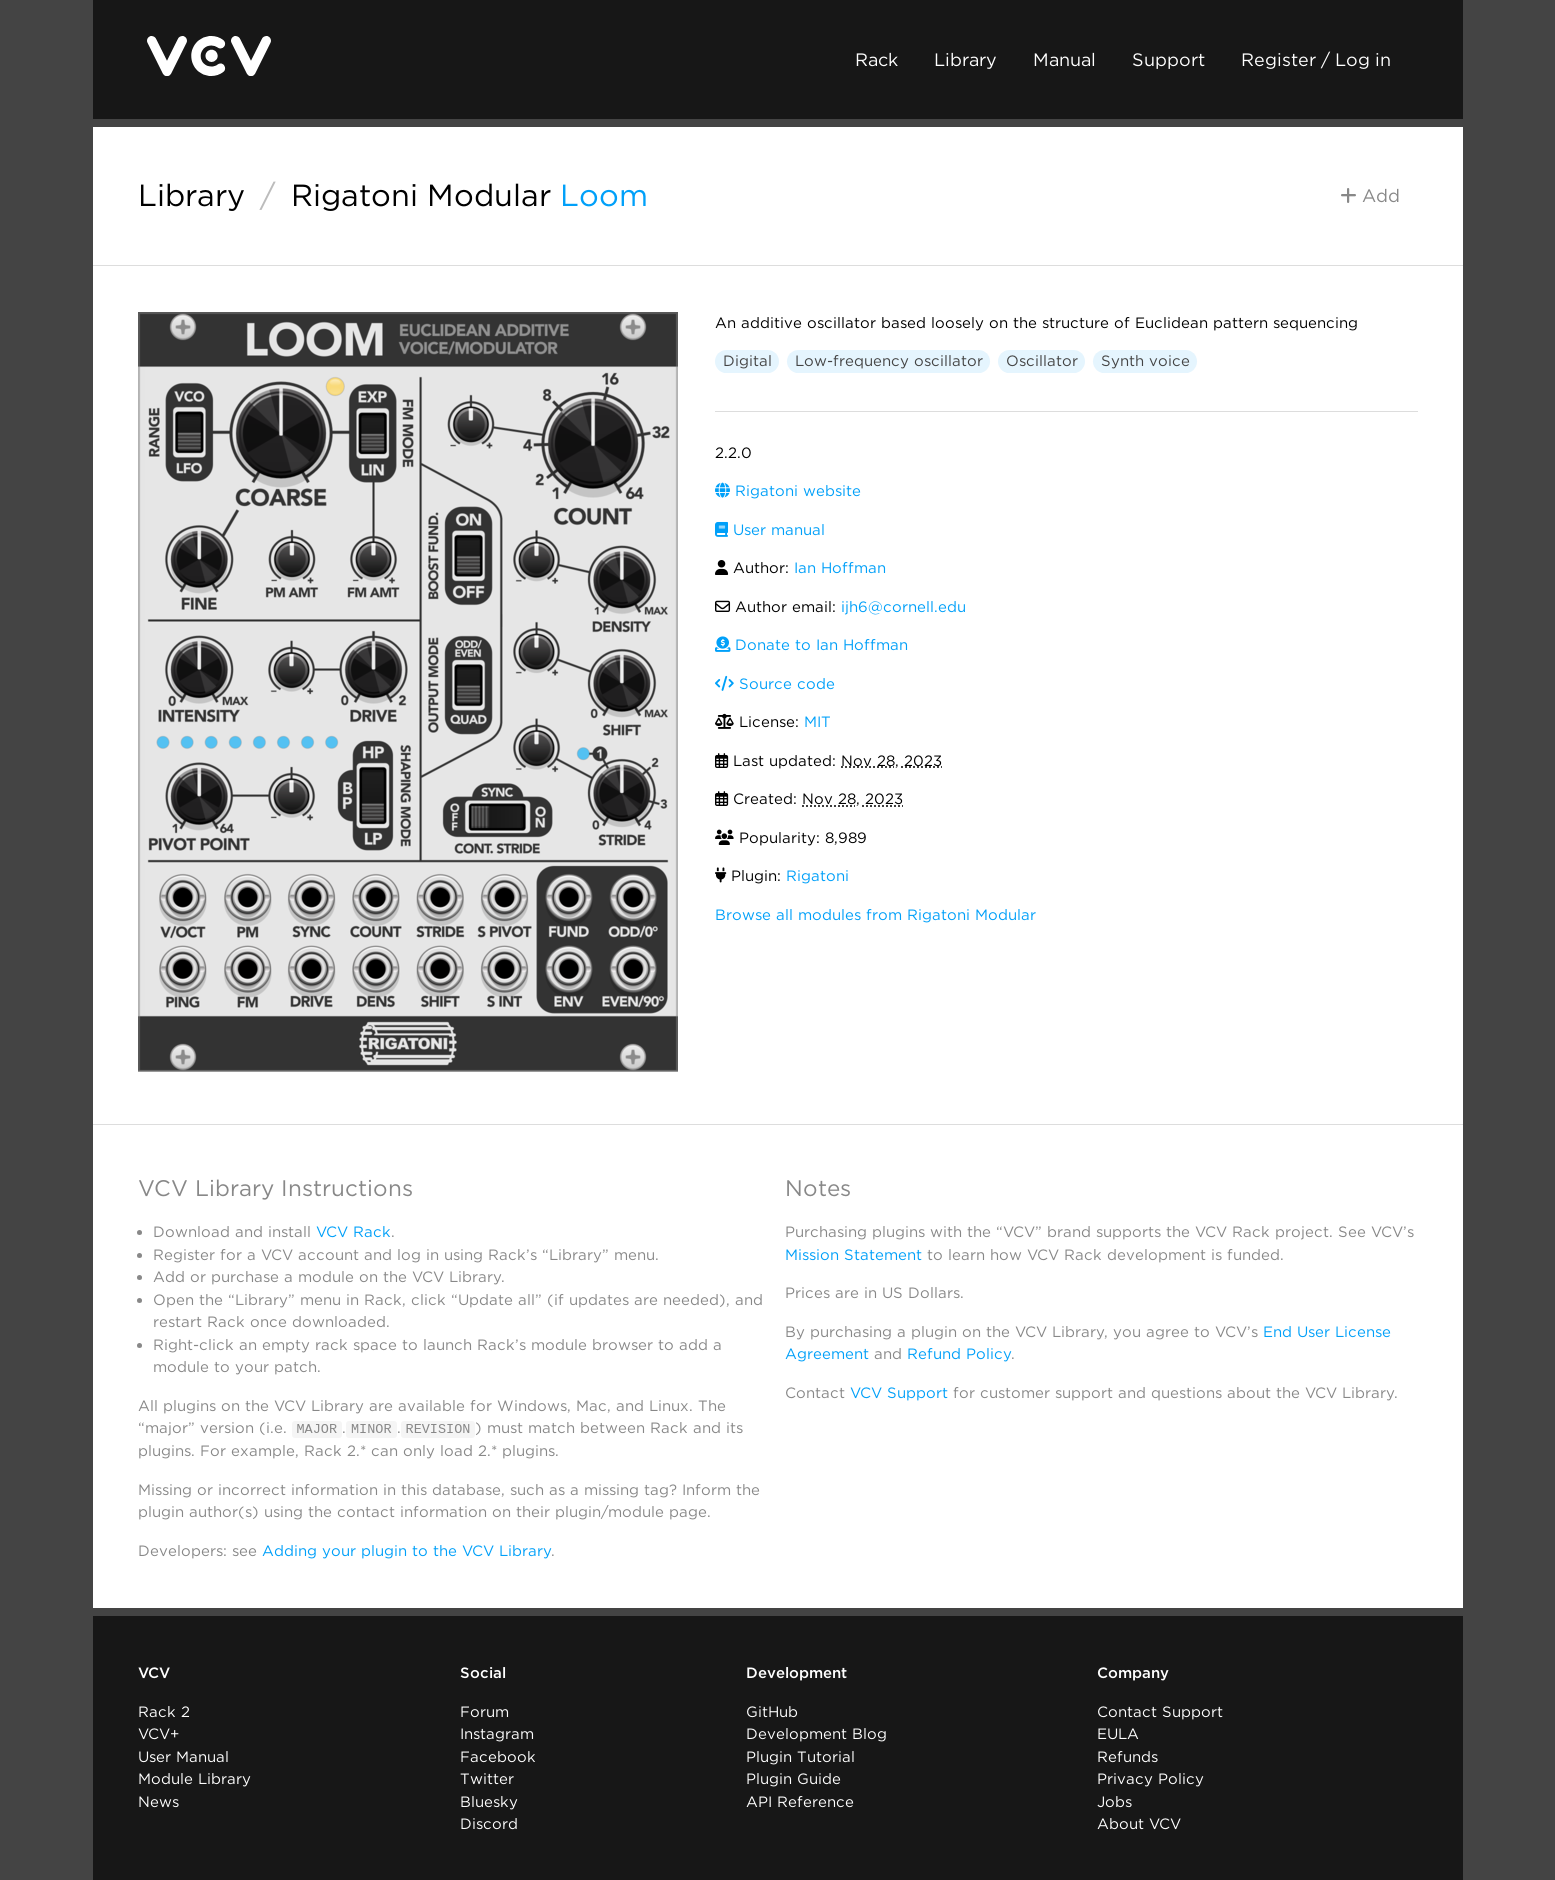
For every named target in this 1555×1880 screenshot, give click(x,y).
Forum (484, 1711)
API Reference (800, 1801)
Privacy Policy (1150, 1779)
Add (1370, 195)
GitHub (772, 1711)
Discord (489, 1824)
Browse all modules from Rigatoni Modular (875, 915)
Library (965, 59)
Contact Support (1160, 1711)
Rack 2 (164, 1711)
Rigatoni (817, 876)
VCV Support (899, 1393)
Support (1168, 59)
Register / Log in (1316, 59)
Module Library (194, 1779)
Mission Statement (853, 1255)
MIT (817, 722)
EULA (1118, 1734)
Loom (604, 195)
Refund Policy (959, 1354)
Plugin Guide (793, 1779)
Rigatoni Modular (421, 195)
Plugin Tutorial (800, 1756)
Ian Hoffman (840, 568)
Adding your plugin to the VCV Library (406, 1550)
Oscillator (1042, 361)
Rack (876, 59)
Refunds (1127, 1756)
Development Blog (816, 1734)
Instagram (497, 1734)
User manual (770, 530)
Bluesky (489, 1801)
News (158, 1801)
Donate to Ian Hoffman (811, 645)
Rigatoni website (788, 491)
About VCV (1139, 1824)
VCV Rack (353, 1232)
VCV (154, 1673)
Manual (1064, 59)
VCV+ (158, 1734)
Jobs (1114, 1801)
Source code (775, 684)
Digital (747, 361)
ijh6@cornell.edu (903, 607)
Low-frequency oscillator (889, 361)
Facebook (498, 1756)
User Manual (183, 1756)
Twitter (487, 1779)
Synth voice (1145, 361)
